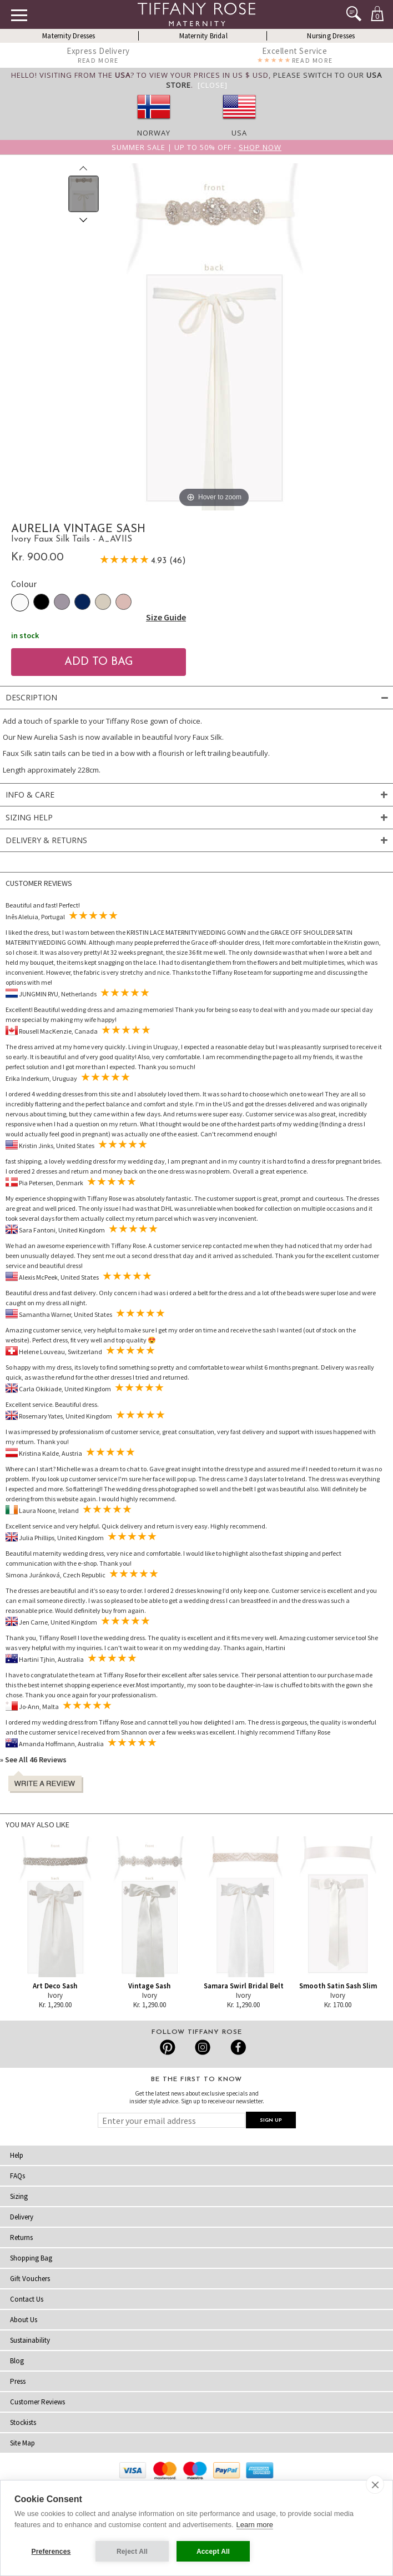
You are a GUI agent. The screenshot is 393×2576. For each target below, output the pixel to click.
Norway (153, 133)
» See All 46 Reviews (33, 1760)
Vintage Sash (149, 1986)
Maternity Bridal (203, 36)
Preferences (51, 2551)
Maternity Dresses (68, 36)
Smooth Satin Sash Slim (338, 1986)
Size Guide (166, 617)
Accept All (213, 2551)
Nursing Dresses (331, 36)
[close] (375, 2484)
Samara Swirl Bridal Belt (244, 1986)
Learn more (254, 2524)
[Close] (213, 85)
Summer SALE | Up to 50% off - (196, 147)
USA (239, 133)
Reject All (132, 2551)
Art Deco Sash (55, 1986)
